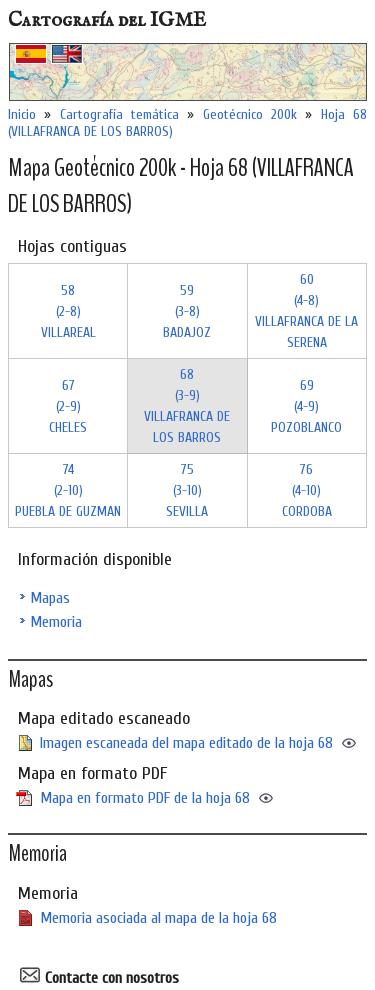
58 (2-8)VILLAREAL (68, 311)
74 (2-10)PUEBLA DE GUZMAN (68, 490)
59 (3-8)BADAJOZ (187, 311)
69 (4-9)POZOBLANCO (306, 406)
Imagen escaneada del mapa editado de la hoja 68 (186, 743)
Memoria (56, 622)
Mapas (50, 598)
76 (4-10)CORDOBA (307, 490)
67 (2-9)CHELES (68, 406)
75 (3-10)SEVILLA (187, 490)
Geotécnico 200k (250, 114)
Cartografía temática (119, 114)
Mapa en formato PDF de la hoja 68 (145, 798)
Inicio (22, 114)
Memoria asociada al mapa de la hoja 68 (158, 918)
